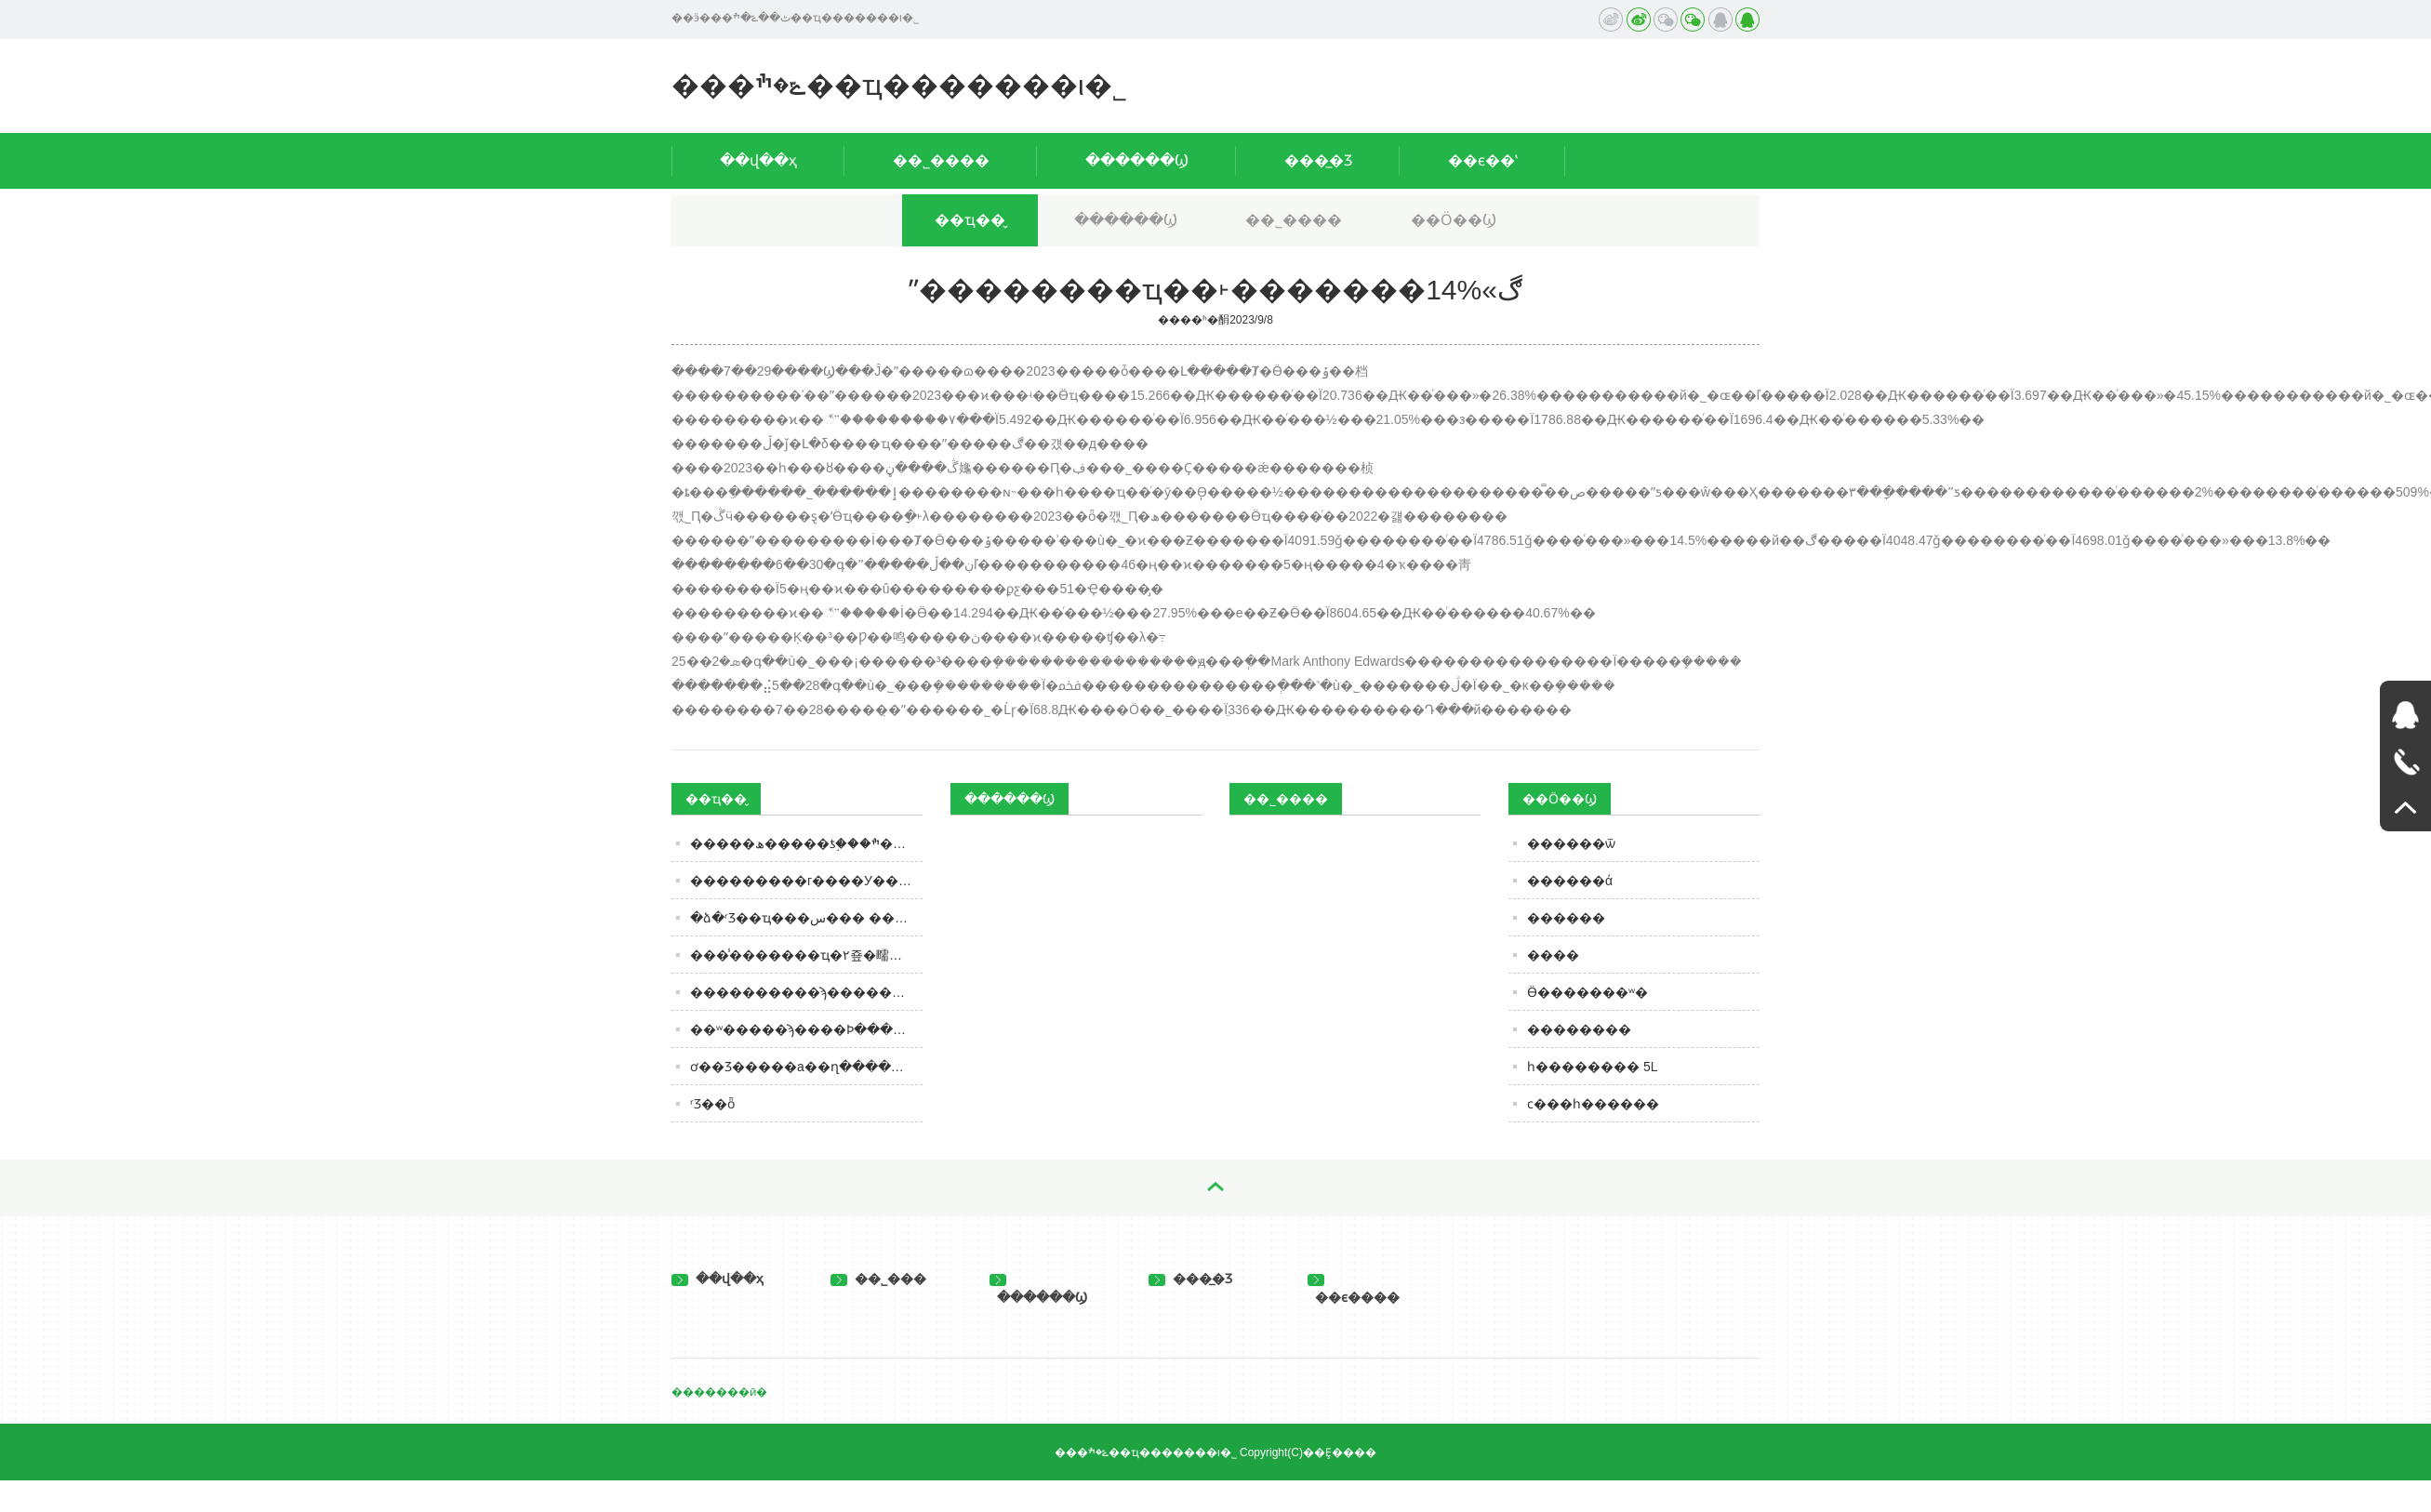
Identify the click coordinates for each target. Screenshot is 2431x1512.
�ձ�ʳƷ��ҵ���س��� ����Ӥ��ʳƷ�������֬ (806, 917)
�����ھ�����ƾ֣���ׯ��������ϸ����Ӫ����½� (806, 843)
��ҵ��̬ (970, 220)
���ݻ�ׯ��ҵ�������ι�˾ (899, 85)
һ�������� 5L (1592, 1066)
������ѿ (1571, 843)
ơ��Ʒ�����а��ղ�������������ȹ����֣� (806, 1066)
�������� (1579, 1029)
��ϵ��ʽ (1483, 160)
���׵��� (1566, 917)
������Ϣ (1137, 160)
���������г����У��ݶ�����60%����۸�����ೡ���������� (806, 880)
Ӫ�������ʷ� (1587, 992)
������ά (1570, 880)
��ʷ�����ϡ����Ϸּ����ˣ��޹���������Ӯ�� (806, 1029)
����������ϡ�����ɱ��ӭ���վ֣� (806, 992)
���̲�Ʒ (1318, 160)
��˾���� (941, 160)
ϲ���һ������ (1593, 1103)
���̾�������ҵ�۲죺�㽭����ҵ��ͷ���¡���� (806, 955)
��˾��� (878, 1278)
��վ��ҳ (758, 160)
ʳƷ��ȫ (712, 1103)
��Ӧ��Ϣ (1453, 220)
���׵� (1553, 955)
